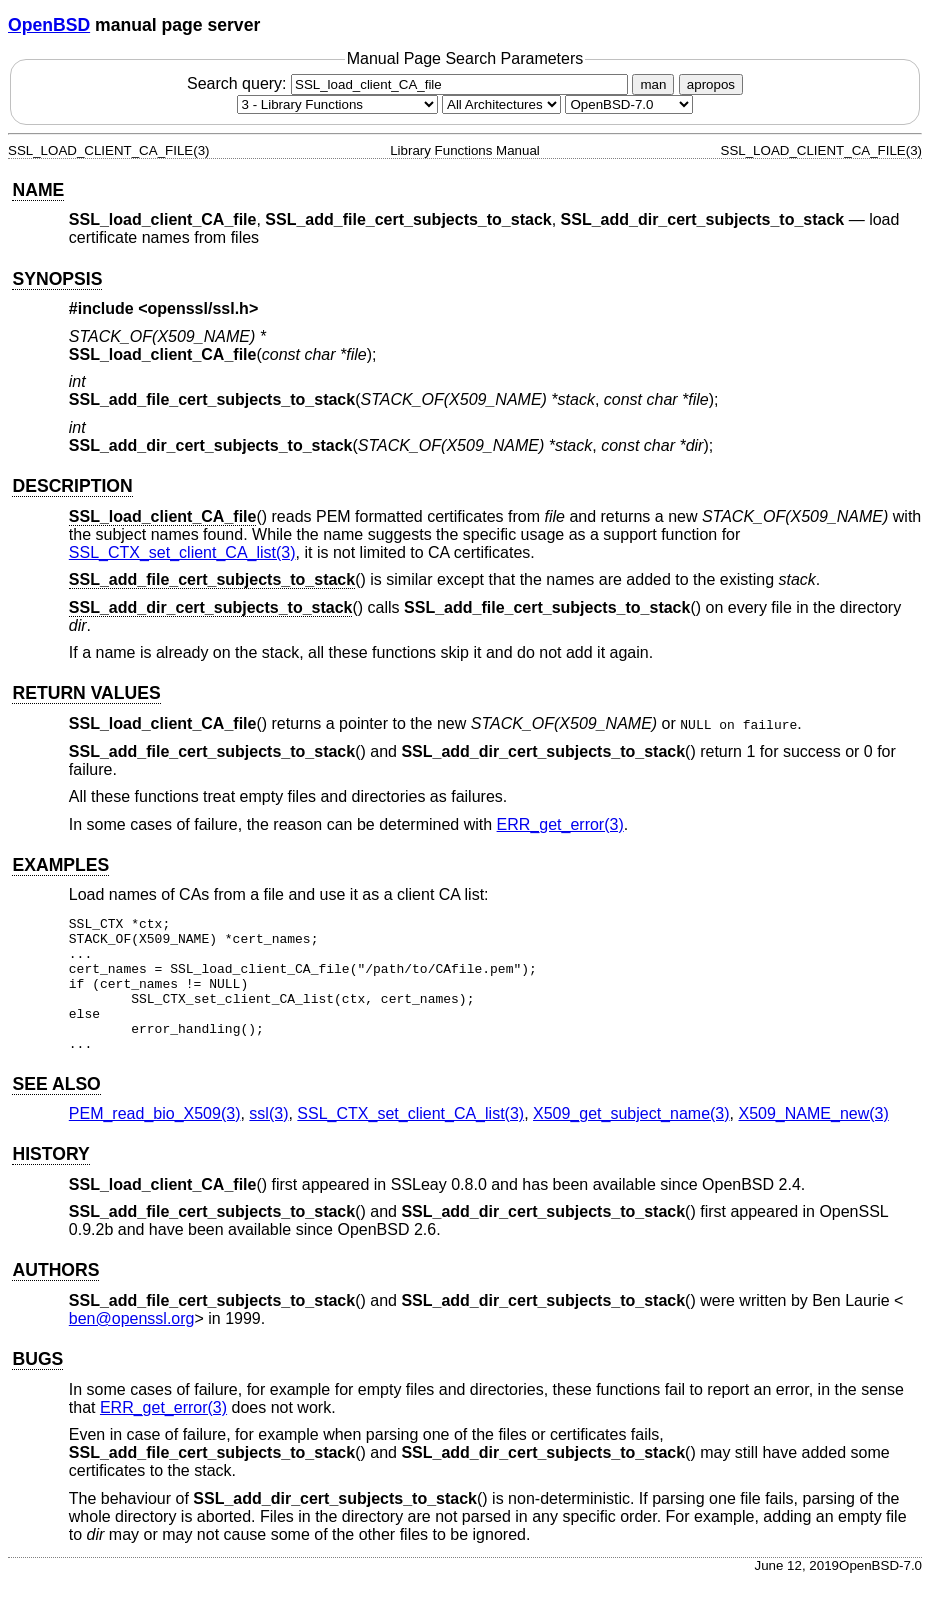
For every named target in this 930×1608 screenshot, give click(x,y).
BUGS (37, 1386)
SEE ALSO (56, 1111)
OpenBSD (49, 25)
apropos (711, 84)
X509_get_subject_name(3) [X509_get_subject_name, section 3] (631, 1140)
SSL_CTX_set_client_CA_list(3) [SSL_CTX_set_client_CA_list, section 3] (182, 552)
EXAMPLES (60, 865)
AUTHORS (55, 1297)
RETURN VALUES (86, 693)
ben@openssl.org (132, 1345)
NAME (38, 190)
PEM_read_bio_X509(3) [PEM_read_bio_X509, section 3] (155, 1140)
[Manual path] (629, 104)
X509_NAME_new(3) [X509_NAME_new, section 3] (813, 1140)
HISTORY (50, 1181)
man (653, 84)
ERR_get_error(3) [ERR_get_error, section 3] (560, 824)
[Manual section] (337, 104)
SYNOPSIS (57, 279)
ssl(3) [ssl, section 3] (268, 1140)
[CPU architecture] (501, 104)
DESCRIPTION (72, 486)
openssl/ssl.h (198, 308)
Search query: (410, 83)
